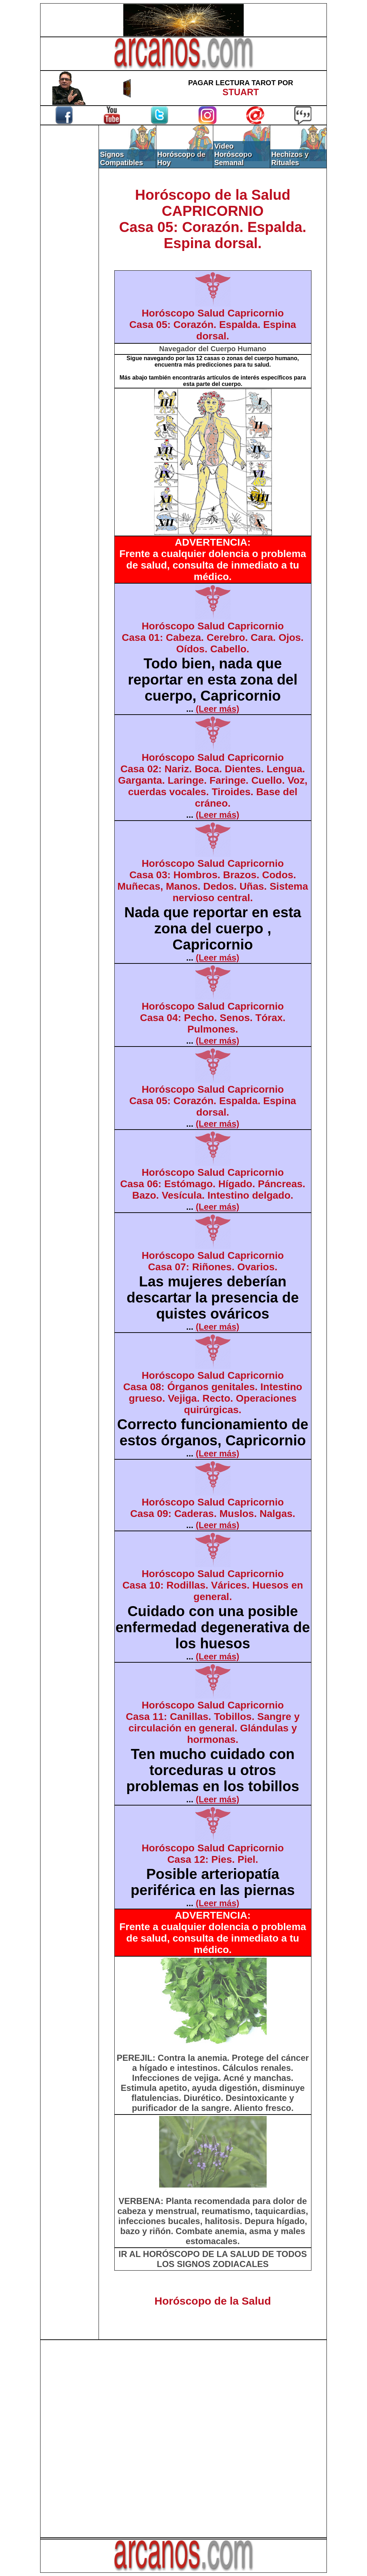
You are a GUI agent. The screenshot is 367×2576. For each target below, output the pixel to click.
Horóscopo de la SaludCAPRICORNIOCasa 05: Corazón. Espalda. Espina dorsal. (212, 219)
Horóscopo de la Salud (212, 2301)
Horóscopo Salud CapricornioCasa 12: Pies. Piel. (213, 1853)
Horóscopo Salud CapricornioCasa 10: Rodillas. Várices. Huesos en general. (212, 1585)
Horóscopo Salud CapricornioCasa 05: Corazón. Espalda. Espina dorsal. (212, 325)
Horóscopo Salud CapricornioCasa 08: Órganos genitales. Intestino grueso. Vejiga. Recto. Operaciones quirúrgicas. (212, 1392)
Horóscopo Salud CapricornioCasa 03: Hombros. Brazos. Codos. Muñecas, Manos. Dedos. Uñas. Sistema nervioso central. (212, 880)
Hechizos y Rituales (290, 158)
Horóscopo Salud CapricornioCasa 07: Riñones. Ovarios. (213, 1261)
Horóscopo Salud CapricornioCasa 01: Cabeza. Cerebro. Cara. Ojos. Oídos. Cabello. (213, 637)
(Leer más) (217, 709)
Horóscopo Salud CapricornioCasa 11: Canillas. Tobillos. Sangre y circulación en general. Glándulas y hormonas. (213, 1722)
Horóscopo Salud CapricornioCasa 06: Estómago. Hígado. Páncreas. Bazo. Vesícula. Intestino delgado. (212, 1184)
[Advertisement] (69, 246)
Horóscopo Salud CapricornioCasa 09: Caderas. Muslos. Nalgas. (212, 1508)
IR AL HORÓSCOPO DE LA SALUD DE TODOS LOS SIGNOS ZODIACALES (213, 2259)
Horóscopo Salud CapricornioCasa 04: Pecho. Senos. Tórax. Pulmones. (212, 1018)
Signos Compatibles (121, 158)
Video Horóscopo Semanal (233, 154)
